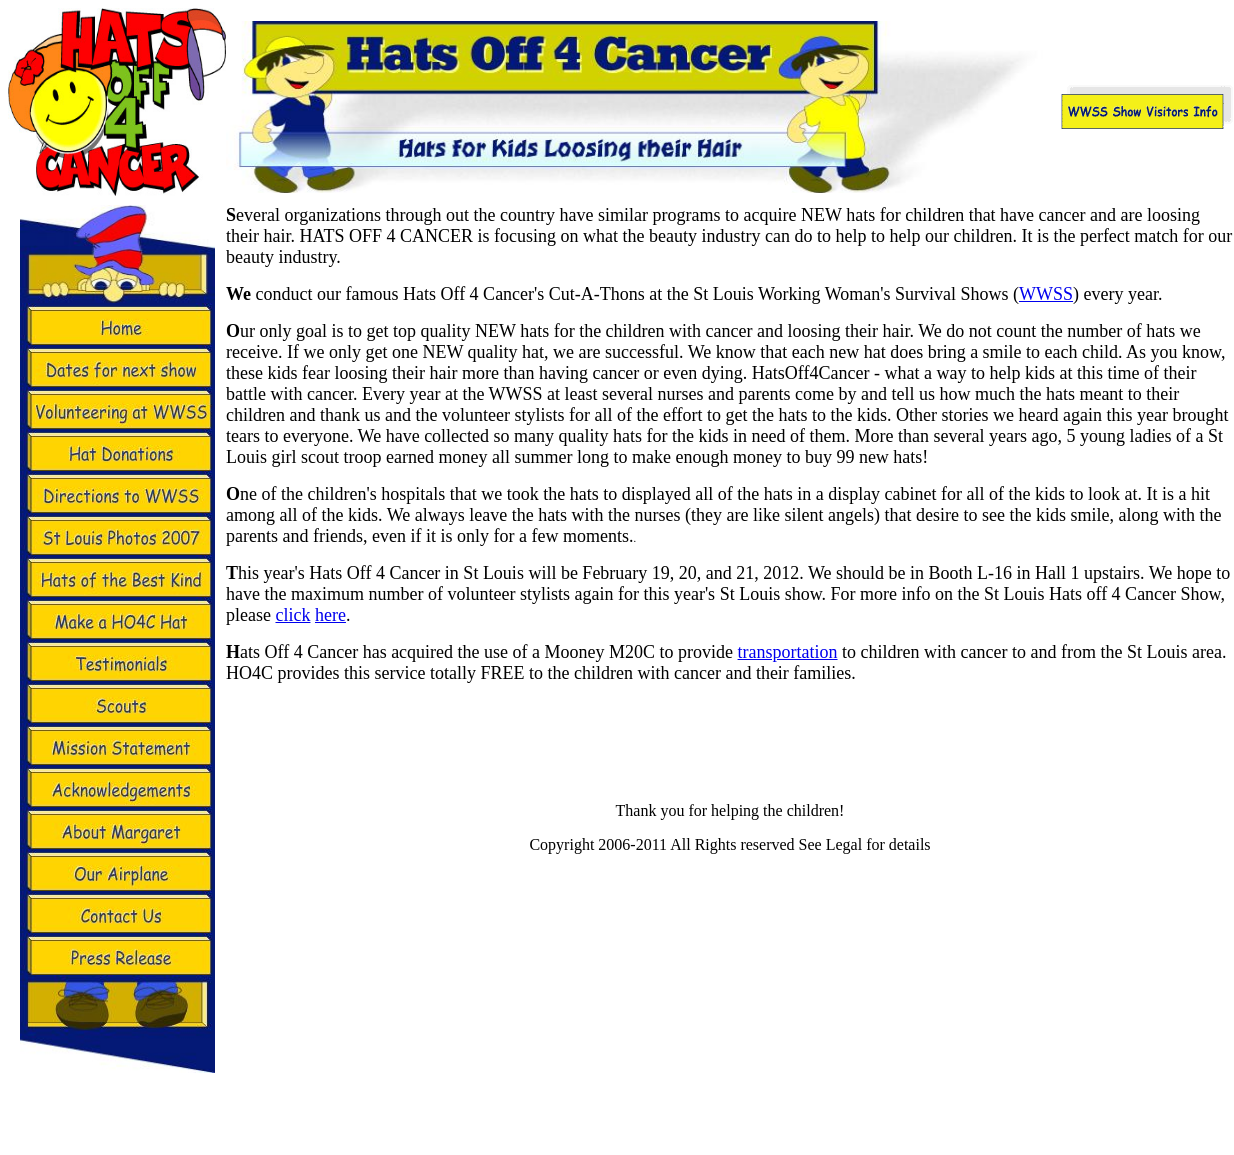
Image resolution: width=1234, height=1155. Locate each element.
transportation (788, 652)
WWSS (1046, 294)
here (330, 615)
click (292, 615)
